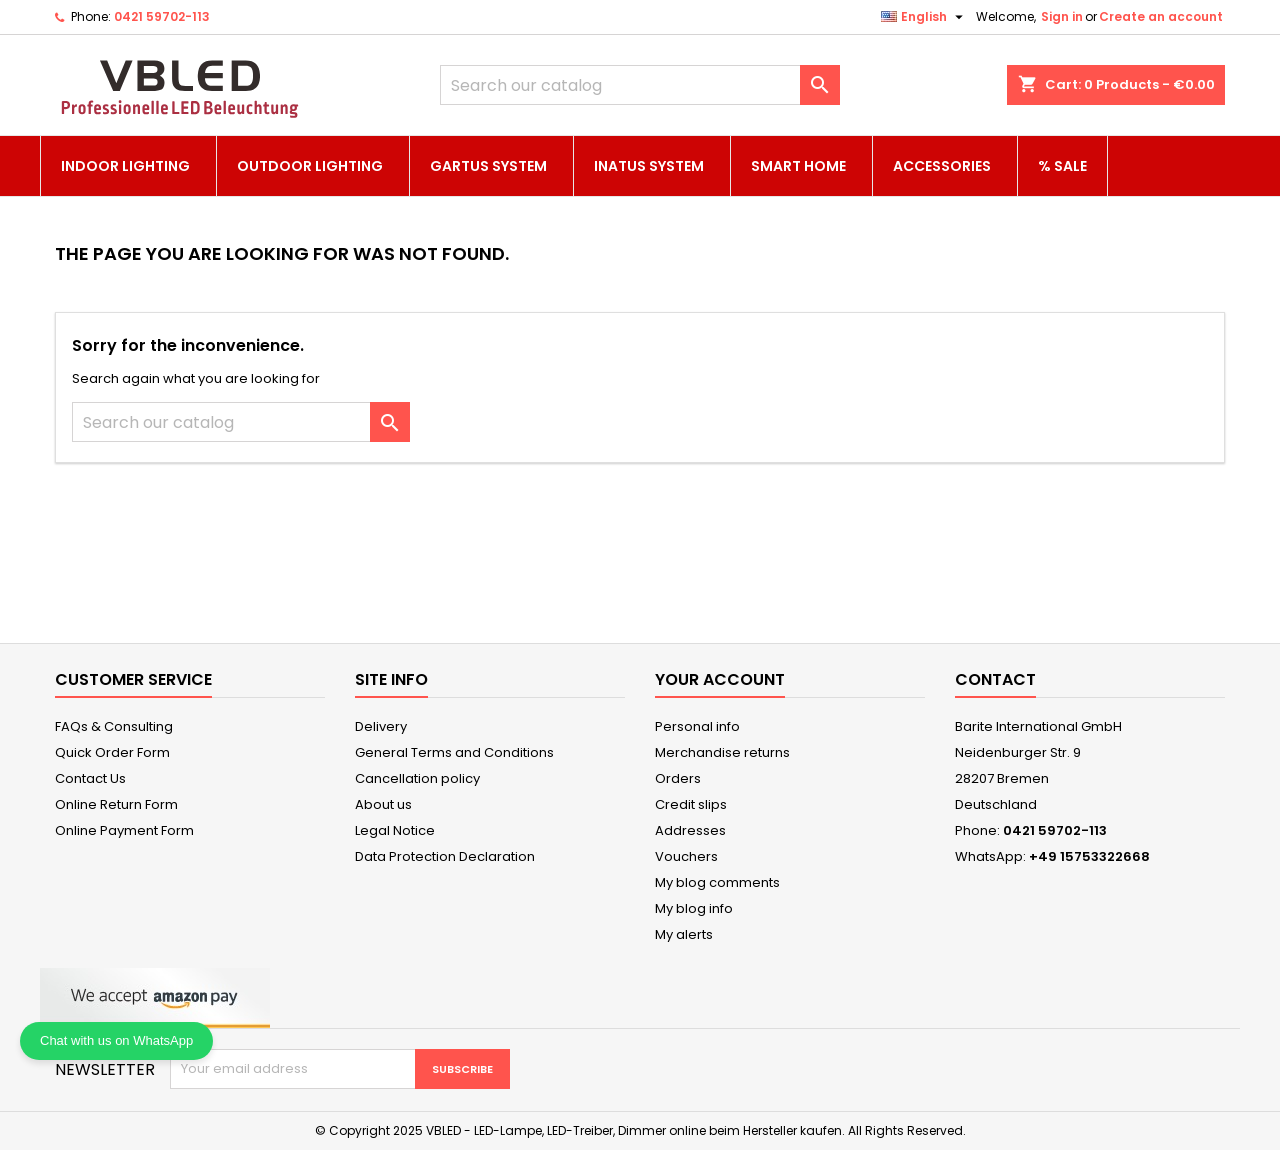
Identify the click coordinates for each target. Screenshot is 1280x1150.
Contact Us (90, 778)
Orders (678, 778)
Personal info (697, 726)
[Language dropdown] (924, 17)
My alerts (684, 934)
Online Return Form (116, 804)
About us (383, 804)
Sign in (1062, 16)
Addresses (690, 830)
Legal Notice (395, 830)
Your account (720, 679)
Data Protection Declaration (445, 856)
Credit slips (691, 804)
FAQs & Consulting (114, 726)
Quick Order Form (112, 752)
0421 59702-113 (162, 16)
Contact (995, 679)
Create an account (1161, 16)
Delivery (381, 726)
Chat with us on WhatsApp (116, 1040)
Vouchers (686, 856)
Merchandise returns (722, 752)
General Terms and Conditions (454, 752)
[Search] (640, 85)
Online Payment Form (124, 830)
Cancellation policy (417, 778)
